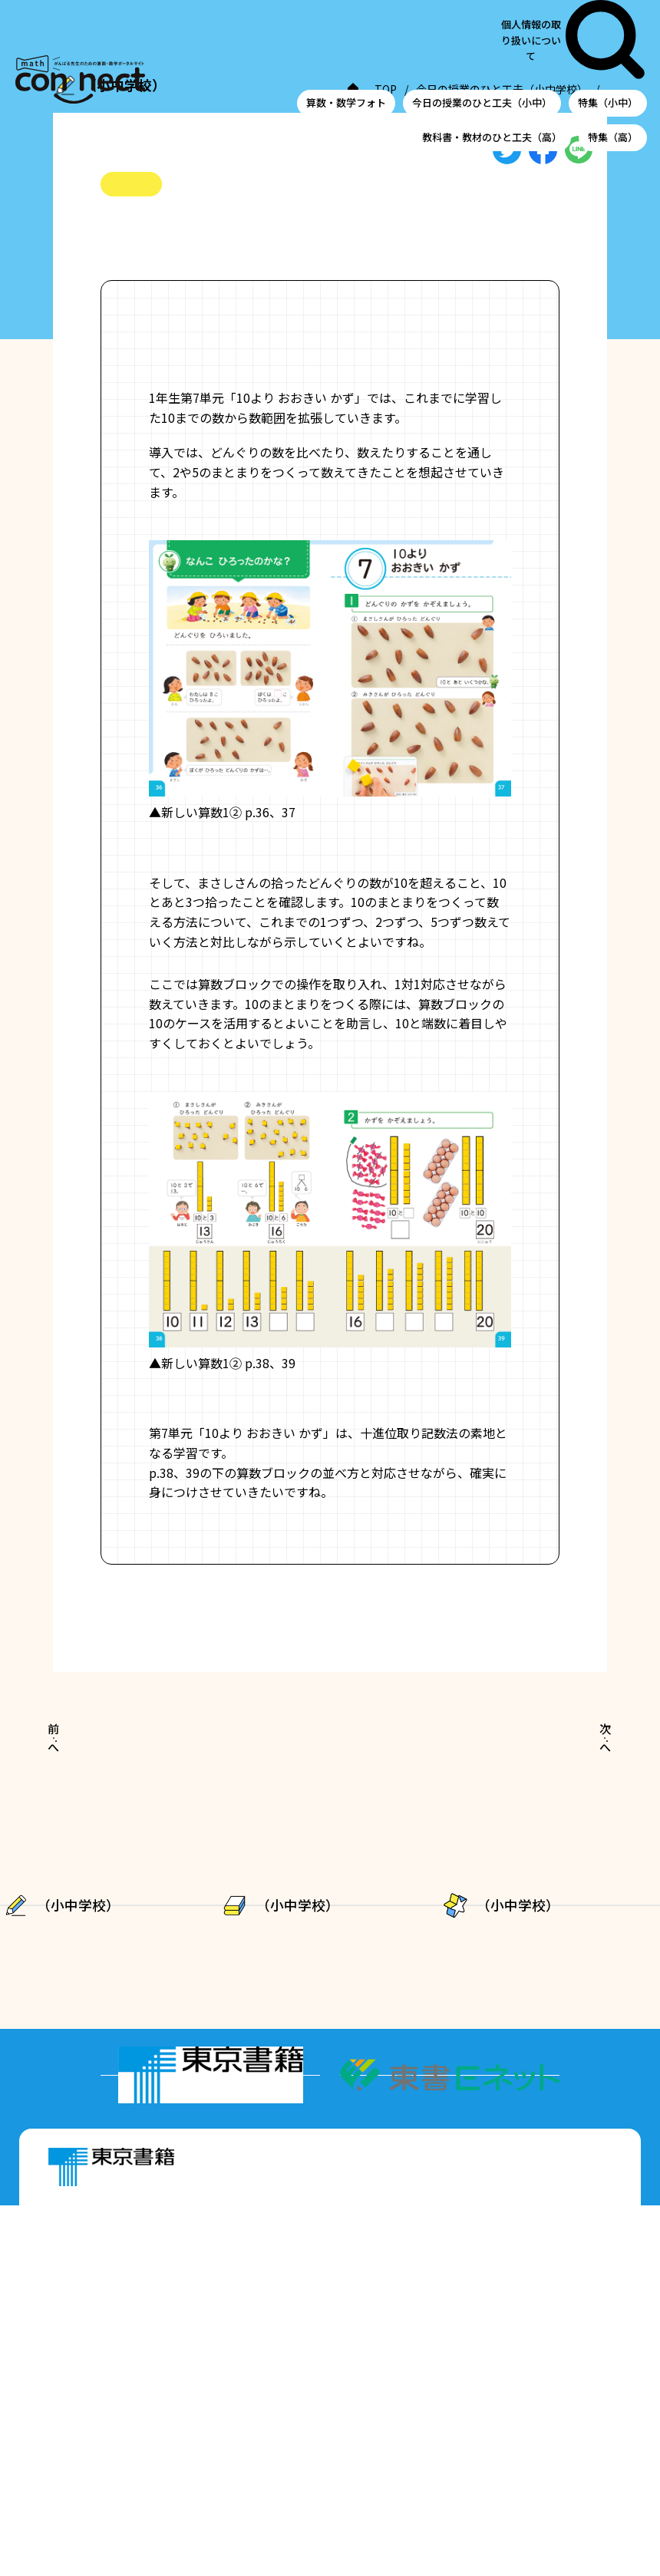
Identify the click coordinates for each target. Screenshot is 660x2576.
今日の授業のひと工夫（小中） (482, 41)
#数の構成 (284, 278)
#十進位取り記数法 (192, 278)
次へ (567, 1794)
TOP (91, 108)
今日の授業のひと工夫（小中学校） (209, 108)
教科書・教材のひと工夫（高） (492, 75)
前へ (91, 1794)
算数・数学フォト (346, 41)
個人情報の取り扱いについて (555, 9)
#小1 (114, 278)
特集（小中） (608, 41)
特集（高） (613, 75)
